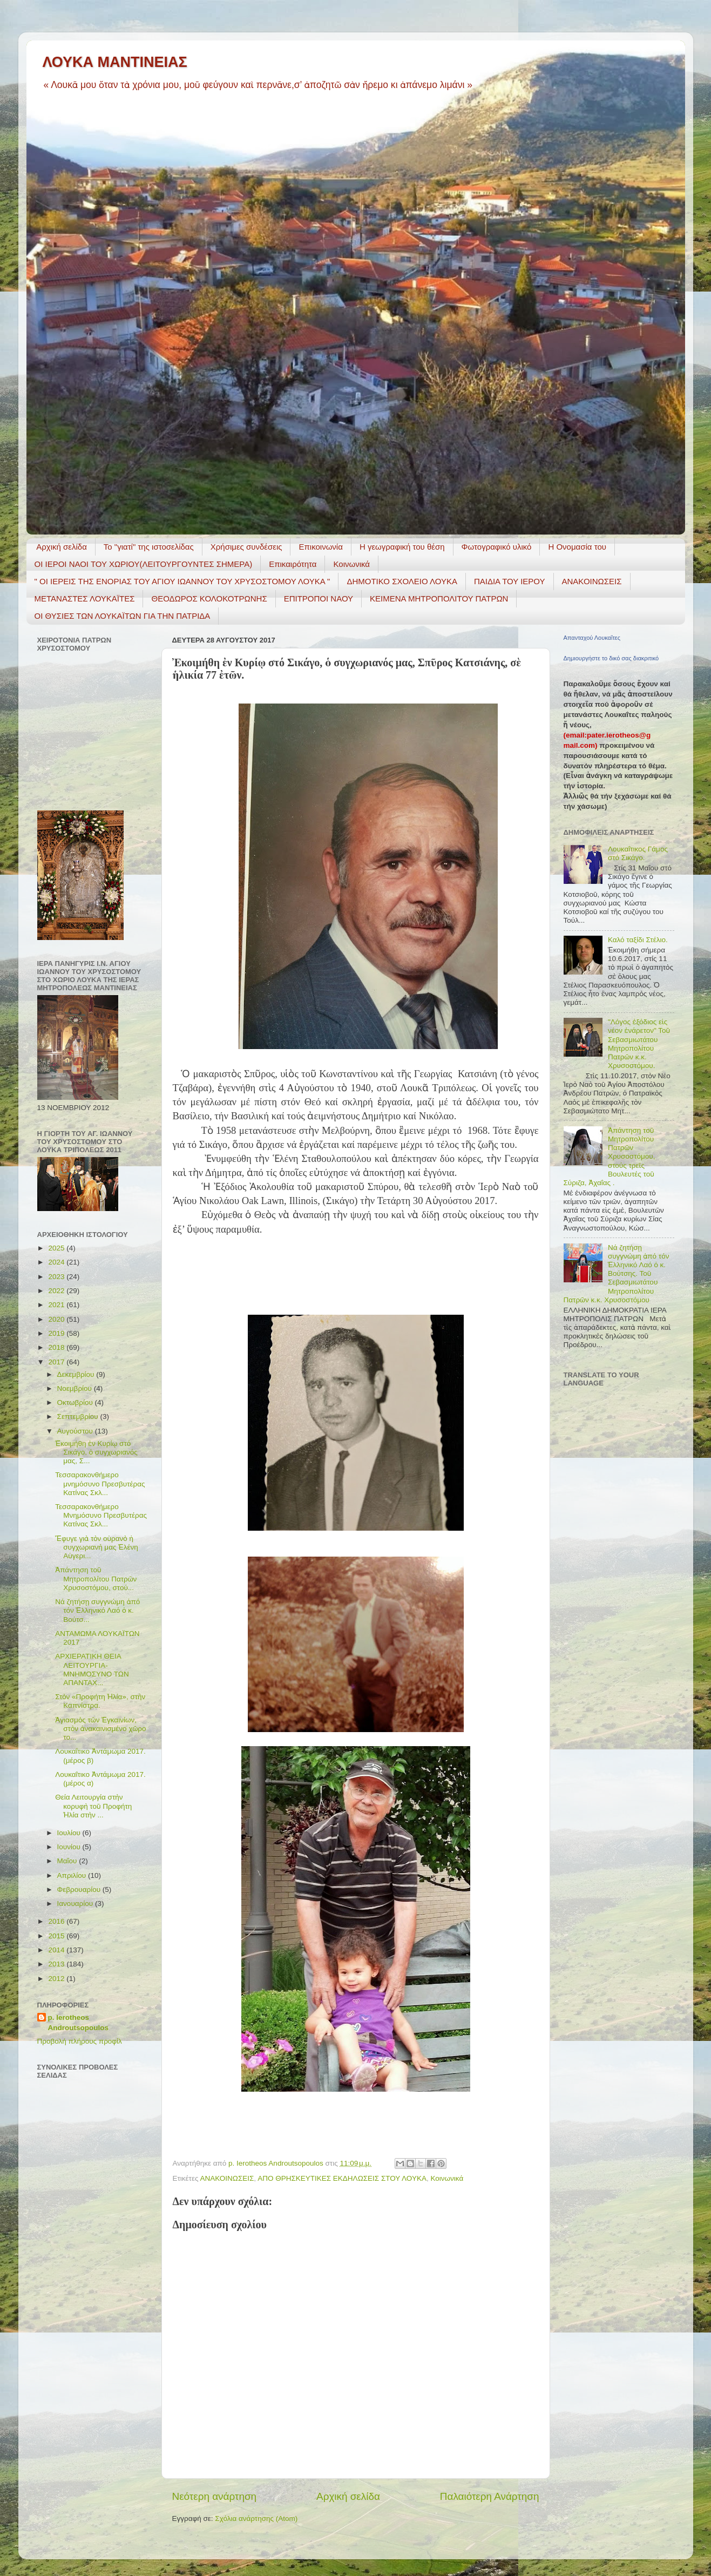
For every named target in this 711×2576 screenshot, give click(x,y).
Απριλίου (72, 1875)
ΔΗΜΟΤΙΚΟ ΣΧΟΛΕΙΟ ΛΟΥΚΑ (402, 581)
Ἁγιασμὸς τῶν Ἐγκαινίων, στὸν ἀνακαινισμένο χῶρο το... (100, 1728)
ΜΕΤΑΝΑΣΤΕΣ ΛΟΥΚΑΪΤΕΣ (85, 598)
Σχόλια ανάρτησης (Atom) (256, 2518)
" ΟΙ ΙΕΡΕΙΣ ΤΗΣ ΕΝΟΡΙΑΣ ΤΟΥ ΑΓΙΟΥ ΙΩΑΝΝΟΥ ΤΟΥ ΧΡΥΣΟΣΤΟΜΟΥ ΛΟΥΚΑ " (182, 581)
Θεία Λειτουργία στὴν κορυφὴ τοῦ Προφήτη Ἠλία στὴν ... (93, 1805)
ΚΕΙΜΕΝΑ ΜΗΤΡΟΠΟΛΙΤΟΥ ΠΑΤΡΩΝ (439, 598)
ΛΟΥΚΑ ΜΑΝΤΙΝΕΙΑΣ (115, 62)
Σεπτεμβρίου (78, 1416)
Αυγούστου (76, 1431)
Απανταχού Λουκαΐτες (592, 637)
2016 (57, 1921)
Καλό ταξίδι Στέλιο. (638, 940)
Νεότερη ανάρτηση (214, 2496)
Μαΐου (68, 1861)
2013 (57, 1964)
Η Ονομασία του (577, 546)
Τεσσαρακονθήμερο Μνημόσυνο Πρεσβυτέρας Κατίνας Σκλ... (101, 1515)
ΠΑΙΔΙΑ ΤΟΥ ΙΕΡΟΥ (509, 581)
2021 (57, 1305)
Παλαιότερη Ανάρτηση (489, 2496)
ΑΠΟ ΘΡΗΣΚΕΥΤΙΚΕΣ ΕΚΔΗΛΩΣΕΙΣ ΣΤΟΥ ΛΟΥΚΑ (342, 2178)
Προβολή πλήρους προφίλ (79, 2041)
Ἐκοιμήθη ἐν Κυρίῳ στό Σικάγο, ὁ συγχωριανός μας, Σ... (96, 1452)
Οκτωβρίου (76, 1402)
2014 (57, 1950)
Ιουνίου (70, 1847)
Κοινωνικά (351, 564)
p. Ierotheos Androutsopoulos (78, 2022)
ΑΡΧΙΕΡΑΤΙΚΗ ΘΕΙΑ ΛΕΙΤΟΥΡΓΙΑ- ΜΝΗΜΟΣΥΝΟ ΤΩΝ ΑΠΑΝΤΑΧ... (91, 1669)
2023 (57, 1277)
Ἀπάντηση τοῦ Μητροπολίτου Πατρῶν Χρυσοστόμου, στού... (96, 1578)
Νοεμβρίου (75, 1388)
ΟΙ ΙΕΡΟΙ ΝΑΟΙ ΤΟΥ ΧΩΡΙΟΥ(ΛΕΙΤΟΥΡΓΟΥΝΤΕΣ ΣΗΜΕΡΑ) (144, 564)
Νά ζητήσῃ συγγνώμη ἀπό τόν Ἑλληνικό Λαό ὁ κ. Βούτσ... (97, 1610)
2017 (57, 1362)
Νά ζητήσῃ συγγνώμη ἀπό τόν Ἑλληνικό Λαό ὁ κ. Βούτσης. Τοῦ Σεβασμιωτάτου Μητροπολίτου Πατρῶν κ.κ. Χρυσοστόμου (616, 1273)
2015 (57, 1936)
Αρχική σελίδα (61, 546)
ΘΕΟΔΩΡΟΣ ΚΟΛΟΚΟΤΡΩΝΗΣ (209, 598)
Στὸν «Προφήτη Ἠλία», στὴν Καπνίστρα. (100, 1701)
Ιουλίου (70, 1833)
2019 (57, 1333)
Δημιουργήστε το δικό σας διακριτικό (611, 658)
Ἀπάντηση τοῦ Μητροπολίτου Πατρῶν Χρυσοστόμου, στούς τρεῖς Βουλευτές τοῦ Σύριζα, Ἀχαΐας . (609, 1156)
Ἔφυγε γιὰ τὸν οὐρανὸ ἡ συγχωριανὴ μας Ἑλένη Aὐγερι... (96, 1547)
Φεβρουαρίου (80, 1889)
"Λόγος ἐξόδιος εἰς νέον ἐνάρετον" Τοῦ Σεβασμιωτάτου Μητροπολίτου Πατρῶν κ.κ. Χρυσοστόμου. (639, 1044)
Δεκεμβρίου (77, 1374)
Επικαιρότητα (292, 564)
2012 (57, 1979)
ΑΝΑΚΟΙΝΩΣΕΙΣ (592, 581)
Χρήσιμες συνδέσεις (246, 546)
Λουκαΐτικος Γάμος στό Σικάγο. (638, 853)
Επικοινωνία (320, 546)
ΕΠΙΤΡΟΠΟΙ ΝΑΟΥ (318, 598)
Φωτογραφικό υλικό (497, 546)
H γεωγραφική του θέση (402, 546)
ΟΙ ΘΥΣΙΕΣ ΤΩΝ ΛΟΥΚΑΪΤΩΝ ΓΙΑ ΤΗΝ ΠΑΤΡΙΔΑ (123, 615)
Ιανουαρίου (76, 1903)
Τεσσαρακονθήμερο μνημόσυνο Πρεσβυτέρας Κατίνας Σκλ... (100, 1483)
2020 (57, 1319)
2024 (57, 1262)
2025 (57, 1248)
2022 (57, 1291)
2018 (57, 1347)
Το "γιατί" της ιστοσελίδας (149, 546)
